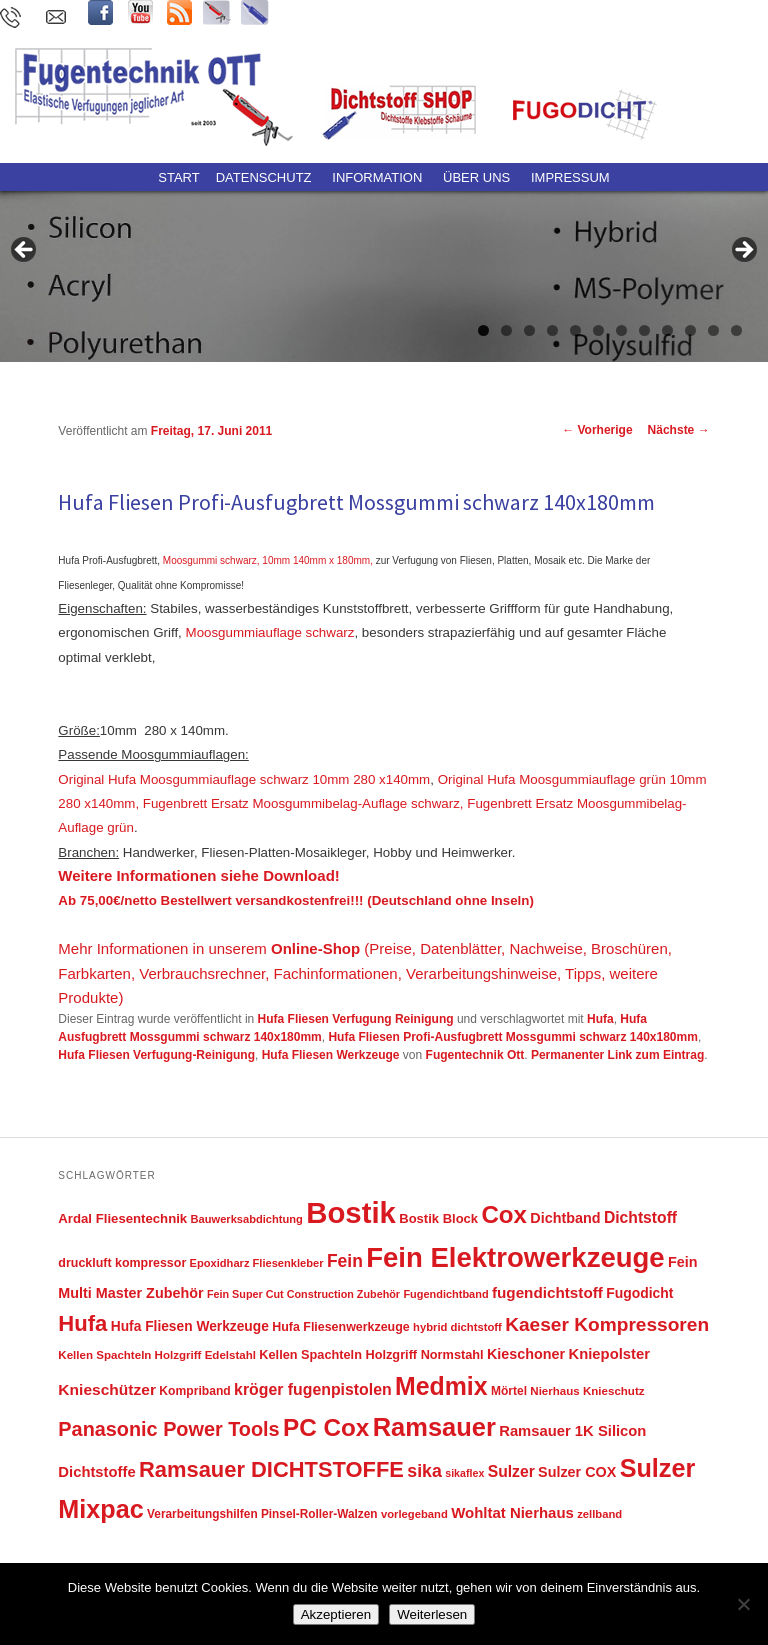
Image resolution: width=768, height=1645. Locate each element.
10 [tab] (690, 330)
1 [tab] (483, 330)
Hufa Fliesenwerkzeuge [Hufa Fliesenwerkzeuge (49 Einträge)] (341, 1327)
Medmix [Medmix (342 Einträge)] (441, 1386)
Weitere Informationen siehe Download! (198, 875)
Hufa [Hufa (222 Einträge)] (82, 1323)
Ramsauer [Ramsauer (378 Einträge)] (434, 1427)
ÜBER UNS (476, 177)
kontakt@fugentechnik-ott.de (59, 20)
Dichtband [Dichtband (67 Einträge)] (565, 1218)
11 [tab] (713, 330)
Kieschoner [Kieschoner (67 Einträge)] (526, 1354)
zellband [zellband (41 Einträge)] (599, 1514)
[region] (384, 256)
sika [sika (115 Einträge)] (424, 1471)
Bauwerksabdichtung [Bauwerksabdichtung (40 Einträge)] (247, 1219)
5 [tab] (575, 330)
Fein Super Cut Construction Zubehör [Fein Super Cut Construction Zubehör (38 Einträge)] (303, 1294)
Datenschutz (264, 177)
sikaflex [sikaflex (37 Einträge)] (464, 1473)
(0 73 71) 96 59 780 (15, 20)
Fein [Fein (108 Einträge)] (345, 1261)
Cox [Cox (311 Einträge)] (504, 1214)
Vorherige (597, 430)
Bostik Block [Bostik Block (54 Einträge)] (438, 1218)
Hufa (600, 1019)
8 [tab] (644, 330)
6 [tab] (598, 330)
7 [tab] (621, 330)
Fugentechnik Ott (475, 1055)
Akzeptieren (336, 1614)
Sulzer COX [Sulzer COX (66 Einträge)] (577, 1472)
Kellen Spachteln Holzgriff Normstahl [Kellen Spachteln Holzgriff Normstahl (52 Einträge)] (371, 1354)
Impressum (570, 177)
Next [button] (743, 251)
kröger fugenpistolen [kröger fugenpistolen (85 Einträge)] (313, 1389)
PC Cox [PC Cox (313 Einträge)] (326, 1427)
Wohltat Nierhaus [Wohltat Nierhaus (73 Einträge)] (512, 1512)
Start (178, 177)
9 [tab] (667, 330)
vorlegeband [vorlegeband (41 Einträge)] (414, 1514)
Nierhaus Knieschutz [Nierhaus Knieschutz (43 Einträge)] (587, 1391)
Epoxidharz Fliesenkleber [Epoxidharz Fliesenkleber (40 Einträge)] (257, 1263)
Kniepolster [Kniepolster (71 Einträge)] (609, 1354)
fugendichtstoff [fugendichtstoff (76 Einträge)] (547, 1292)
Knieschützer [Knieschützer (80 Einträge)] (107, 1389)
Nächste (679, 430)
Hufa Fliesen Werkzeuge (331, 1055)
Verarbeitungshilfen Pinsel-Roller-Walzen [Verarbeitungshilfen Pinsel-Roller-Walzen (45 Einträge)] (262, 1514)
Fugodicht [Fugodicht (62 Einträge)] (639, 1293)
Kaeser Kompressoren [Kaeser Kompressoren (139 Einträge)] (607, 1324)
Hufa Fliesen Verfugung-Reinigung (156, 1055)
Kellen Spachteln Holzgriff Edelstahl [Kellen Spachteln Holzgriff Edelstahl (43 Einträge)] (157, 1355)
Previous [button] (25, 251)
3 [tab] (529, 330)
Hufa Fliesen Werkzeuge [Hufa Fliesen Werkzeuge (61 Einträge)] (190, 1326)
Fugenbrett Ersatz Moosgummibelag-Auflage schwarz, (303, 803)
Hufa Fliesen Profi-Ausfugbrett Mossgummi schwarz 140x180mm (512, 1037)
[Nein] (743, 1604)
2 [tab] (506, 330)
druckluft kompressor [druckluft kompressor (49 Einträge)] (122, 1263)
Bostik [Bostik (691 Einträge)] (351, 1212)
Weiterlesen (432, 1614)
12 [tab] (736, 330)
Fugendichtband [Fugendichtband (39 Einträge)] (445, 1294)
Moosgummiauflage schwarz (270, 632)
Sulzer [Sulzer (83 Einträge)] (511, 1471)
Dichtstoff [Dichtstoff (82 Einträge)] (640, 1217)
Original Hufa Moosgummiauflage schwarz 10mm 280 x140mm (244, 779)
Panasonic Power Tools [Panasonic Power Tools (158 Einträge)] (168, 1429)
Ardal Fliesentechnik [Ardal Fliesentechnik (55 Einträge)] (122, 1218)
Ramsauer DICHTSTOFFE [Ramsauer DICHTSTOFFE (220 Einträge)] (271, 1469)
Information (377, 177)
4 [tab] (552, 330)
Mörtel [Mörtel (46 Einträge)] (509, 1391)
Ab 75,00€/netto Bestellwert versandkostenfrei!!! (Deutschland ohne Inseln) (295, 900)
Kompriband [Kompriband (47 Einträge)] (194, 1391)
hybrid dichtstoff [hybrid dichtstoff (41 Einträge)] (457, 1327)
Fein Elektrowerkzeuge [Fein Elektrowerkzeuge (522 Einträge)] (515, 1257)
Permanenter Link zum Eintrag (617, 1055)
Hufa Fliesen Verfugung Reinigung (356, 1019)
